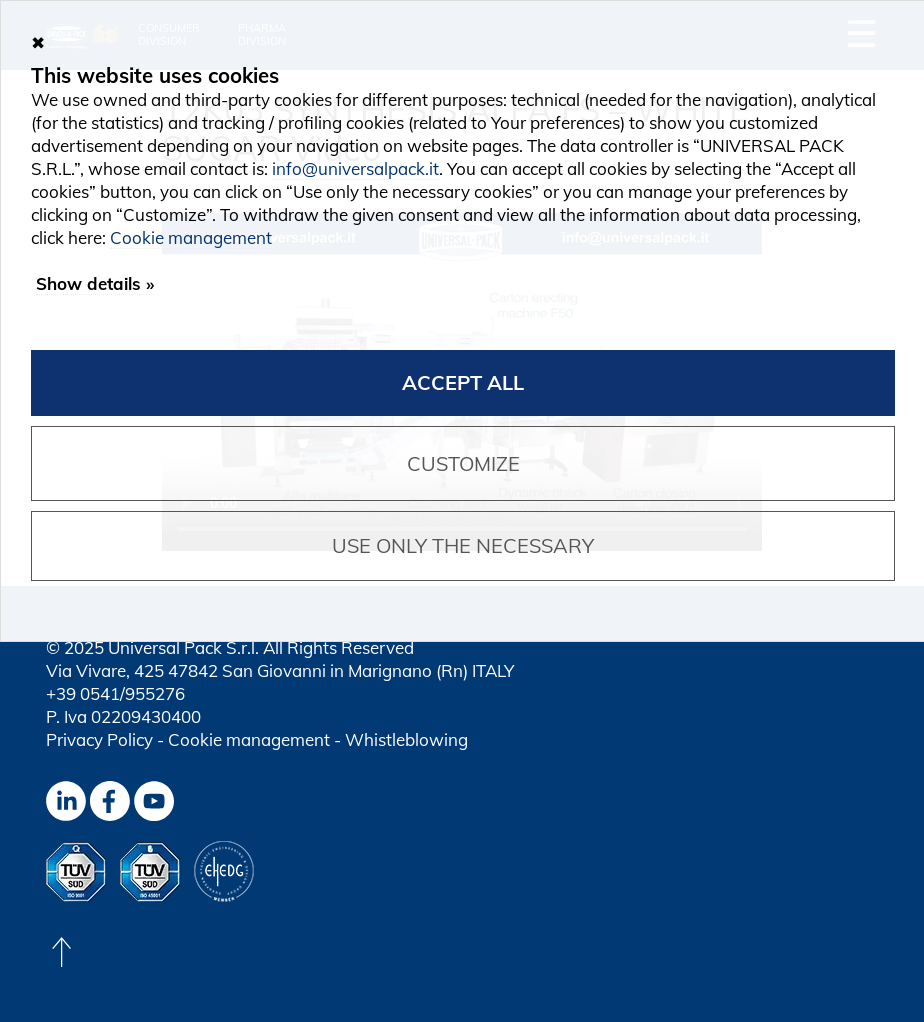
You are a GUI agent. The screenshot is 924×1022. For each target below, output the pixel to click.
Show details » (95, 283)
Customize (463, 463)
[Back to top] (61, 952)
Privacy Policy (99, 739)
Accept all (463, 382)
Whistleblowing (406, 739)
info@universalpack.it (355, 168)
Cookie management (249, 739)
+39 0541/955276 (115, 693)
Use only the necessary (463, 545)
